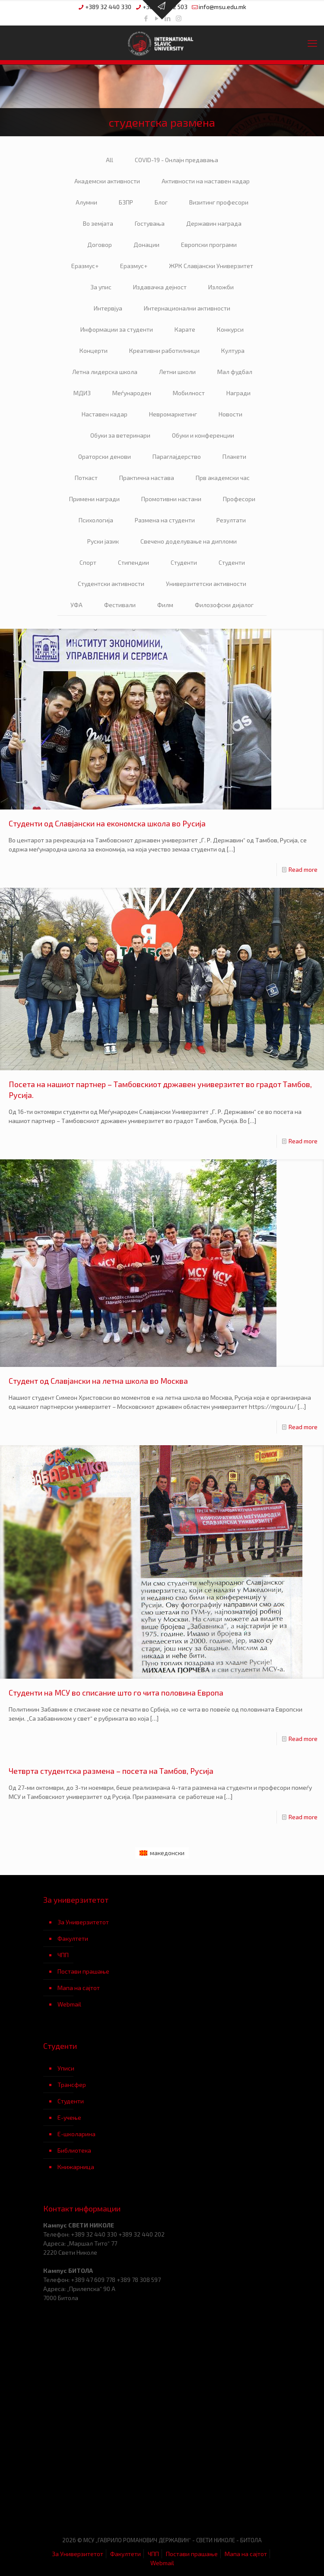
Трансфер (71, 2084)
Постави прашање (83, 1971)
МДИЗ (82, 393)
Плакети (234, 456)
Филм (165, 604)
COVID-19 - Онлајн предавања (176, 159)
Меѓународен (131, 393)
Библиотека (74, 2150)
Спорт (87, 562)
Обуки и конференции (203, 435)
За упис (100, 287)
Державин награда (213, 223)
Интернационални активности (187, 308)
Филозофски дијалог (224, 604)
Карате (185, 329)
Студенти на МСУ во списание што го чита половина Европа (116, 1692)
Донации (146, 244)
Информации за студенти (116, 329)
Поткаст (86, 477)
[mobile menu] (312, 42)
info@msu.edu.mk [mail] (222, 6)
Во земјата (98, 223)
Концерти (93, 350)
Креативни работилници (164, 350)
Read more (303, 869)
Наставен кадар (104, 414)
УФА (76, 604)
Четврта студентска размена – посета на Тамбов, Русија (111, 1771)
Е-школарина (76, 2134)
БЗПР (126, 202)
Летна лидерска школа (104, 371)
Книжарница (75, 2166)
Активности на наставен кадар (206, 181)
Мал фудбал (234, 371)
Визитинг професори (218, 202)
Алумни (86, 202)
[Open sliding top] (162, 9)
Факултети (72, 1938)
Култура (233, 350)
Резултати (231, 520)
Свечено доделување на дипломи (188, 541)
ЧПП (63, 1954)
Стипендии (133, 562)
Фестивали (120, 604)
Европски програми (209, 244)
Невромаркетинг (173, 414)
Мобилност (189, 393)
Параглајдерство (176, 456)
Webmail (69, 2004)
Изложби (221, 287)
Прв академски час (223, 477)
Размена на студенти (165, 520)
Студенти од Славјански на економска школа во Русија (107, 823)
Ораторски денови (104, 456)
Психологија (96, 520)
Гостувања (150, 223)
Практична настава (146, 477)
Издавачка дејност (160, 287)
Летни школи (177, 371)
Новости (230, 414)
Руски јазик (103, 541)
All (109, 159)
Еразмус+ (84, 265)
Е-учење (69, 2117)
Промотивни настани (171, 498)
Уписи (65, 2068)
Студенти (184, 562)
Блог (161, 202)
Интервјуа (108, 308)
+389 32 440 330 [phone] (108, 6)
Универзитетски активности (206, 583)
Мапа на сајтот (78, 1987)
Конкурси (230, 329)
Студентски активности (111, 583)
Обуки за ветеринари (120, 435)
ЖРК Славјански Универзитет (211, 265)
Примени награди (94, 498)
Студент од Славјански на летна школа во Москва (98, 1381)
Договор (99, 244)
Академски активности (107, 181)
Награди (238, 393)
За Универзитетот (83, 1922)
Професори (239, 498)
